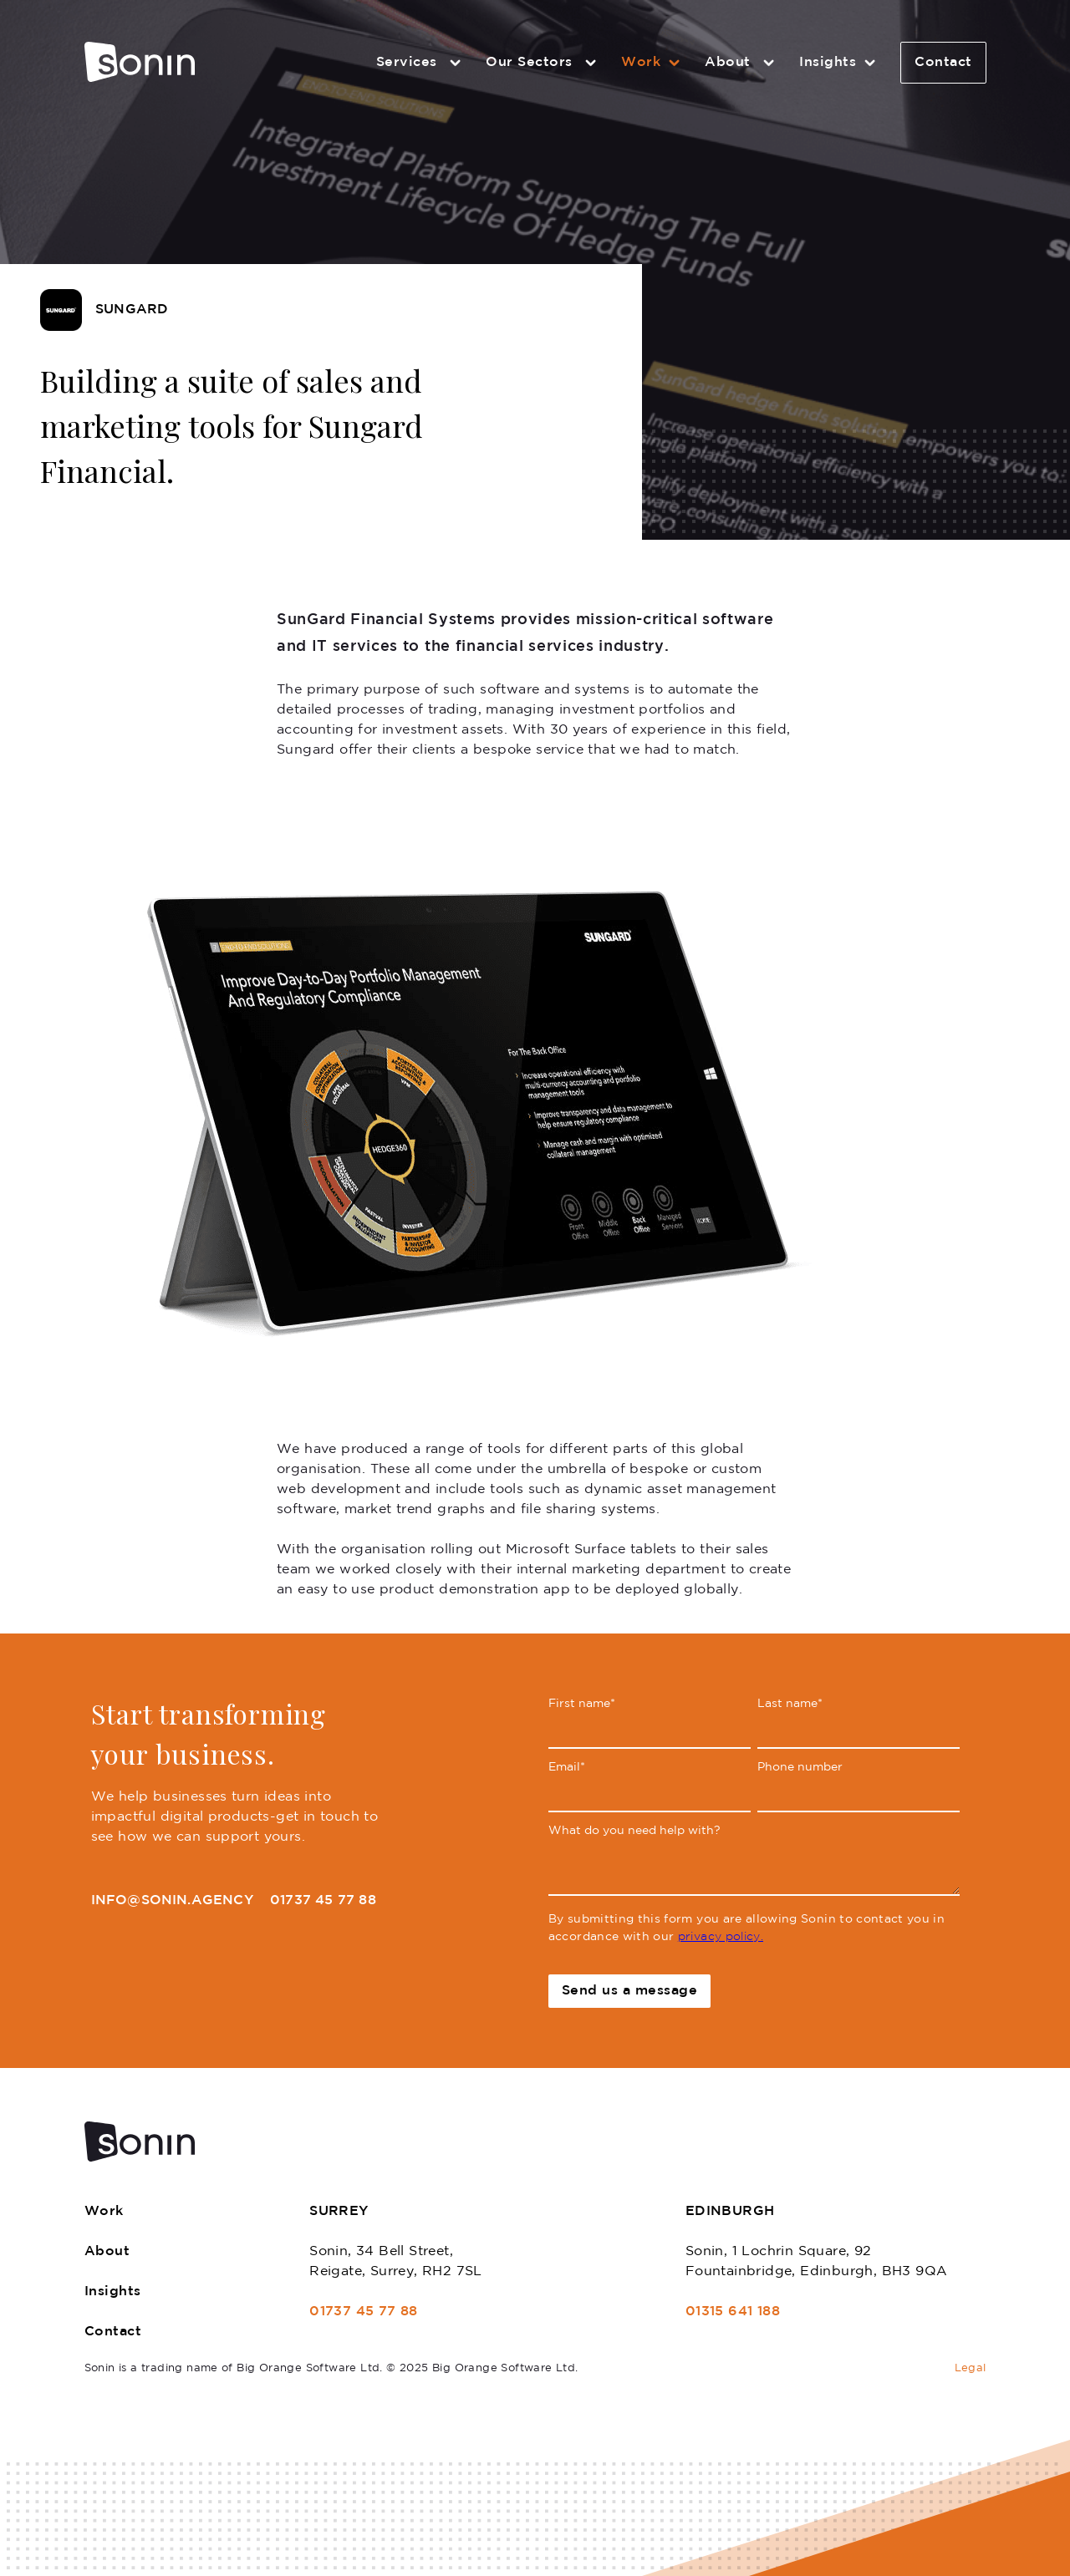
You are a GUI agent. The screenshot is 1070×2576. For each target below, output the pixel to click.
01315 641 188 (732, 2311)
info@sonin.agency (172, 1900)
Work (653, 63)
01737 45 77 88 (323, 1900)
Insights (839, 63)
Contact (943, 62)
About (742, 63)
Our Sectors (543, 63)
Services (421, 63)
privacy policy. (720, 1937)
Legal (970, 2368)
